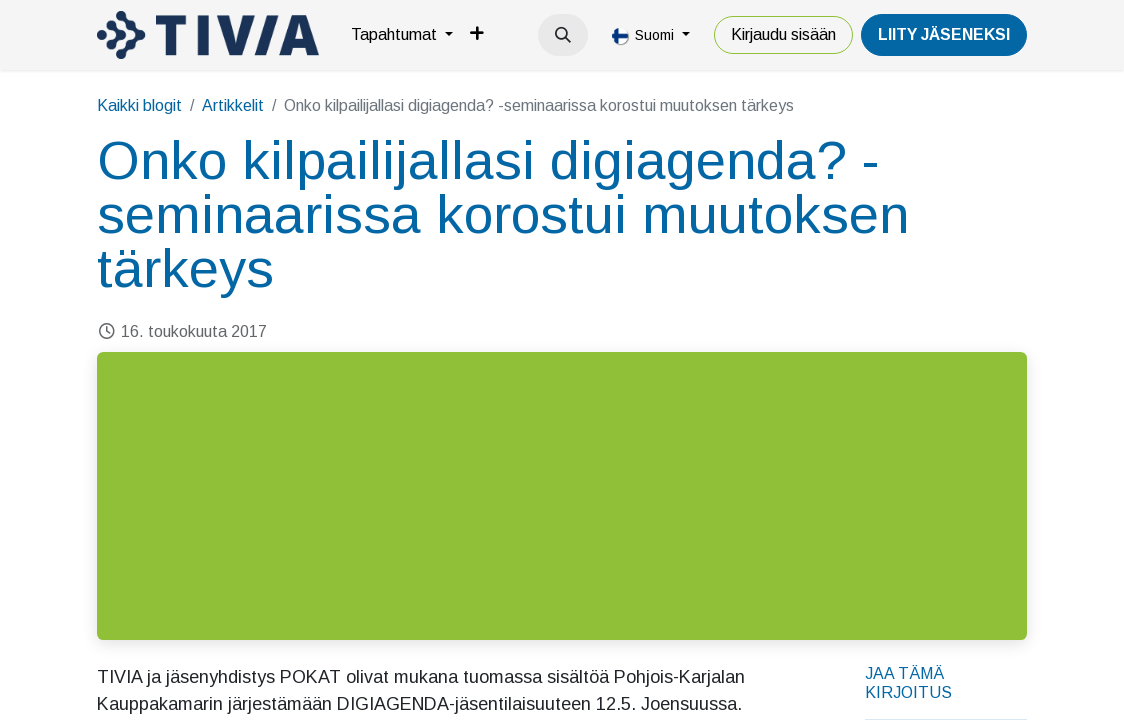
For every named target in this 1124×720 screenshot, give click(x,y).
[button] (563, 35)
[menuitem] (402, 35)
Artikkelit (233, 105)
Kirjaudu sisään (783, 34)
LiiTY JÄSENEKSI (944, 34)
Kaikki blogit (139, 105)
